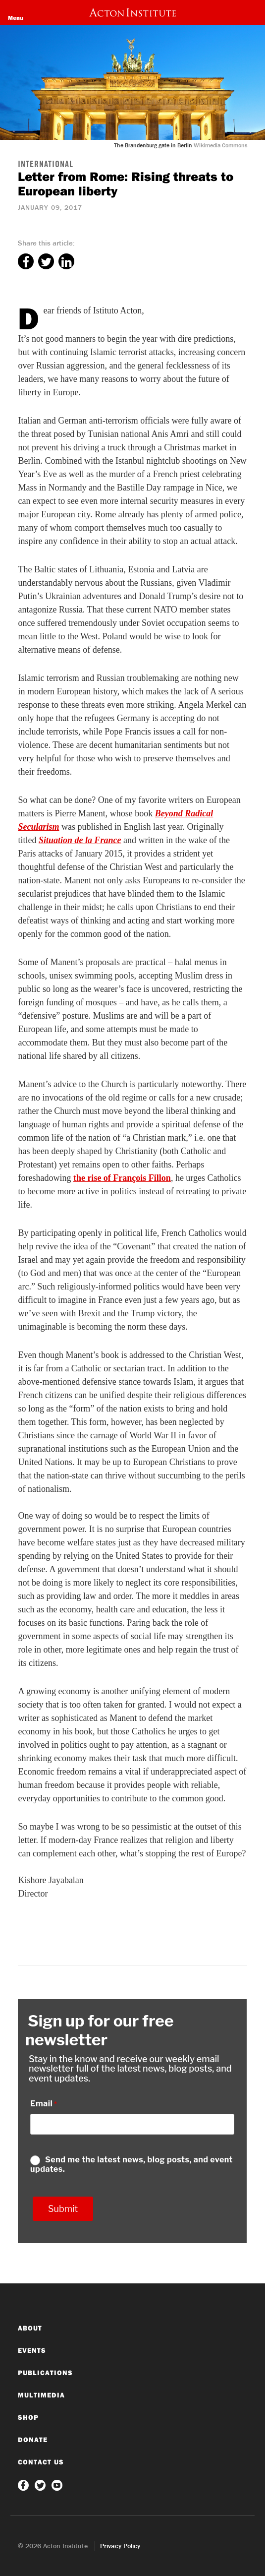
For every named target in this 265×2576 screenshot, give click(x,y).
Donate (33, 2439)
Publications (45, 2372)
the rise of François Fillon (122, 1178)
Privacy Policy (120, 2545)
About (30, 2328)
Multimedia (41, 2395)
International (45, 165)
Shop (28, 2417)
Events (32, 2350)
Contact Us (41, 2461)
